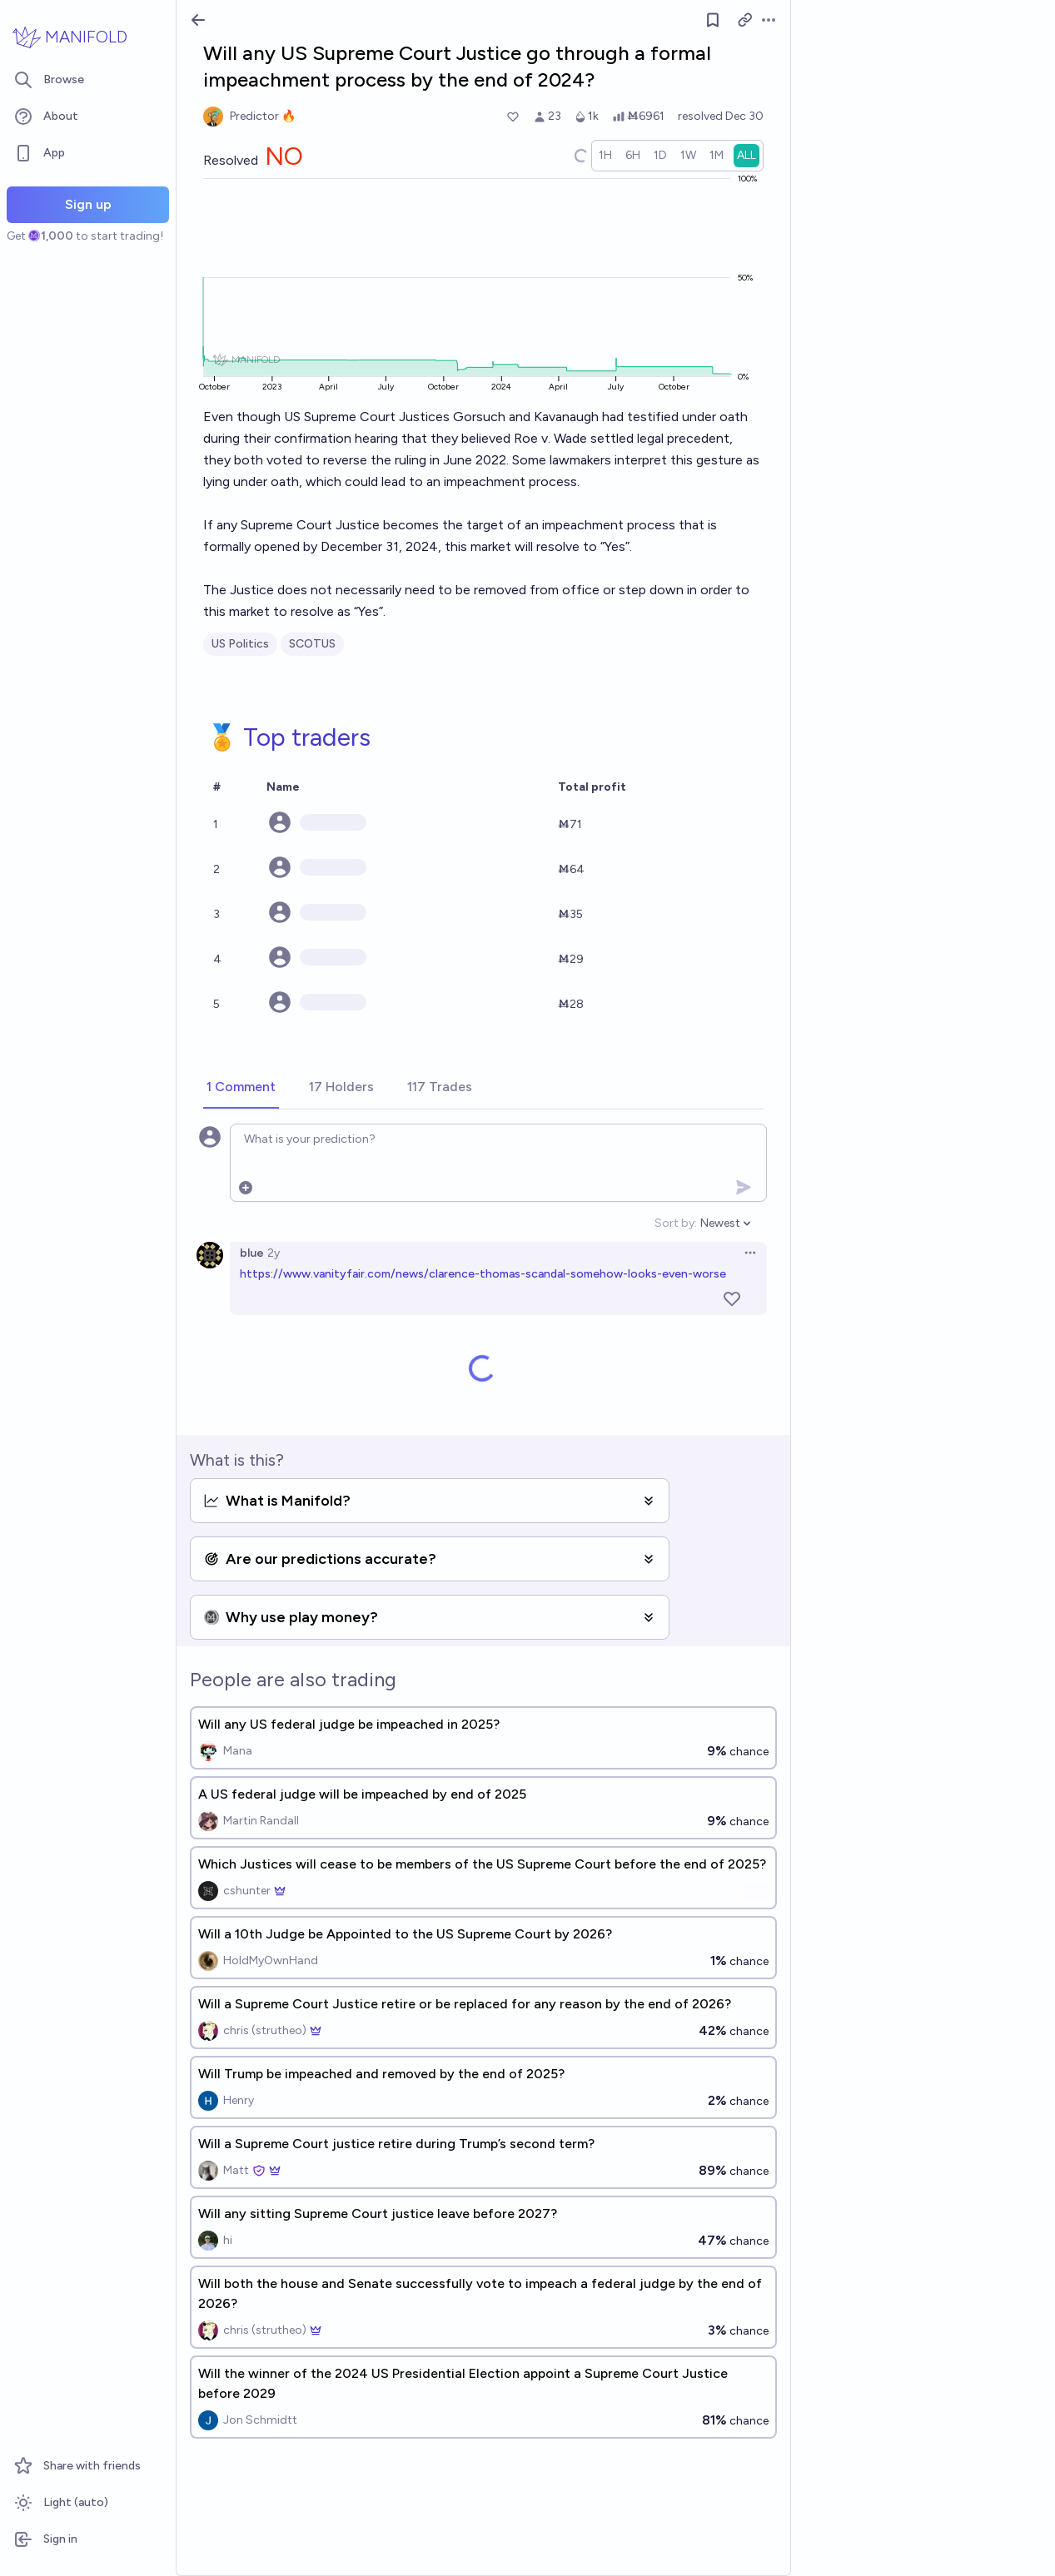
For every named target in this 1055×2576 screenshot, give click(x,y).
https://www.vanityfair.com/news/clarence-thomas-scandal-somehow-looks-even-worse (483, 1274)
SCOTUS (312, 644)
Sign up (88, 204)
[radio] (605, 155)
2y (273, 1253)
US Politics (240, 644)
